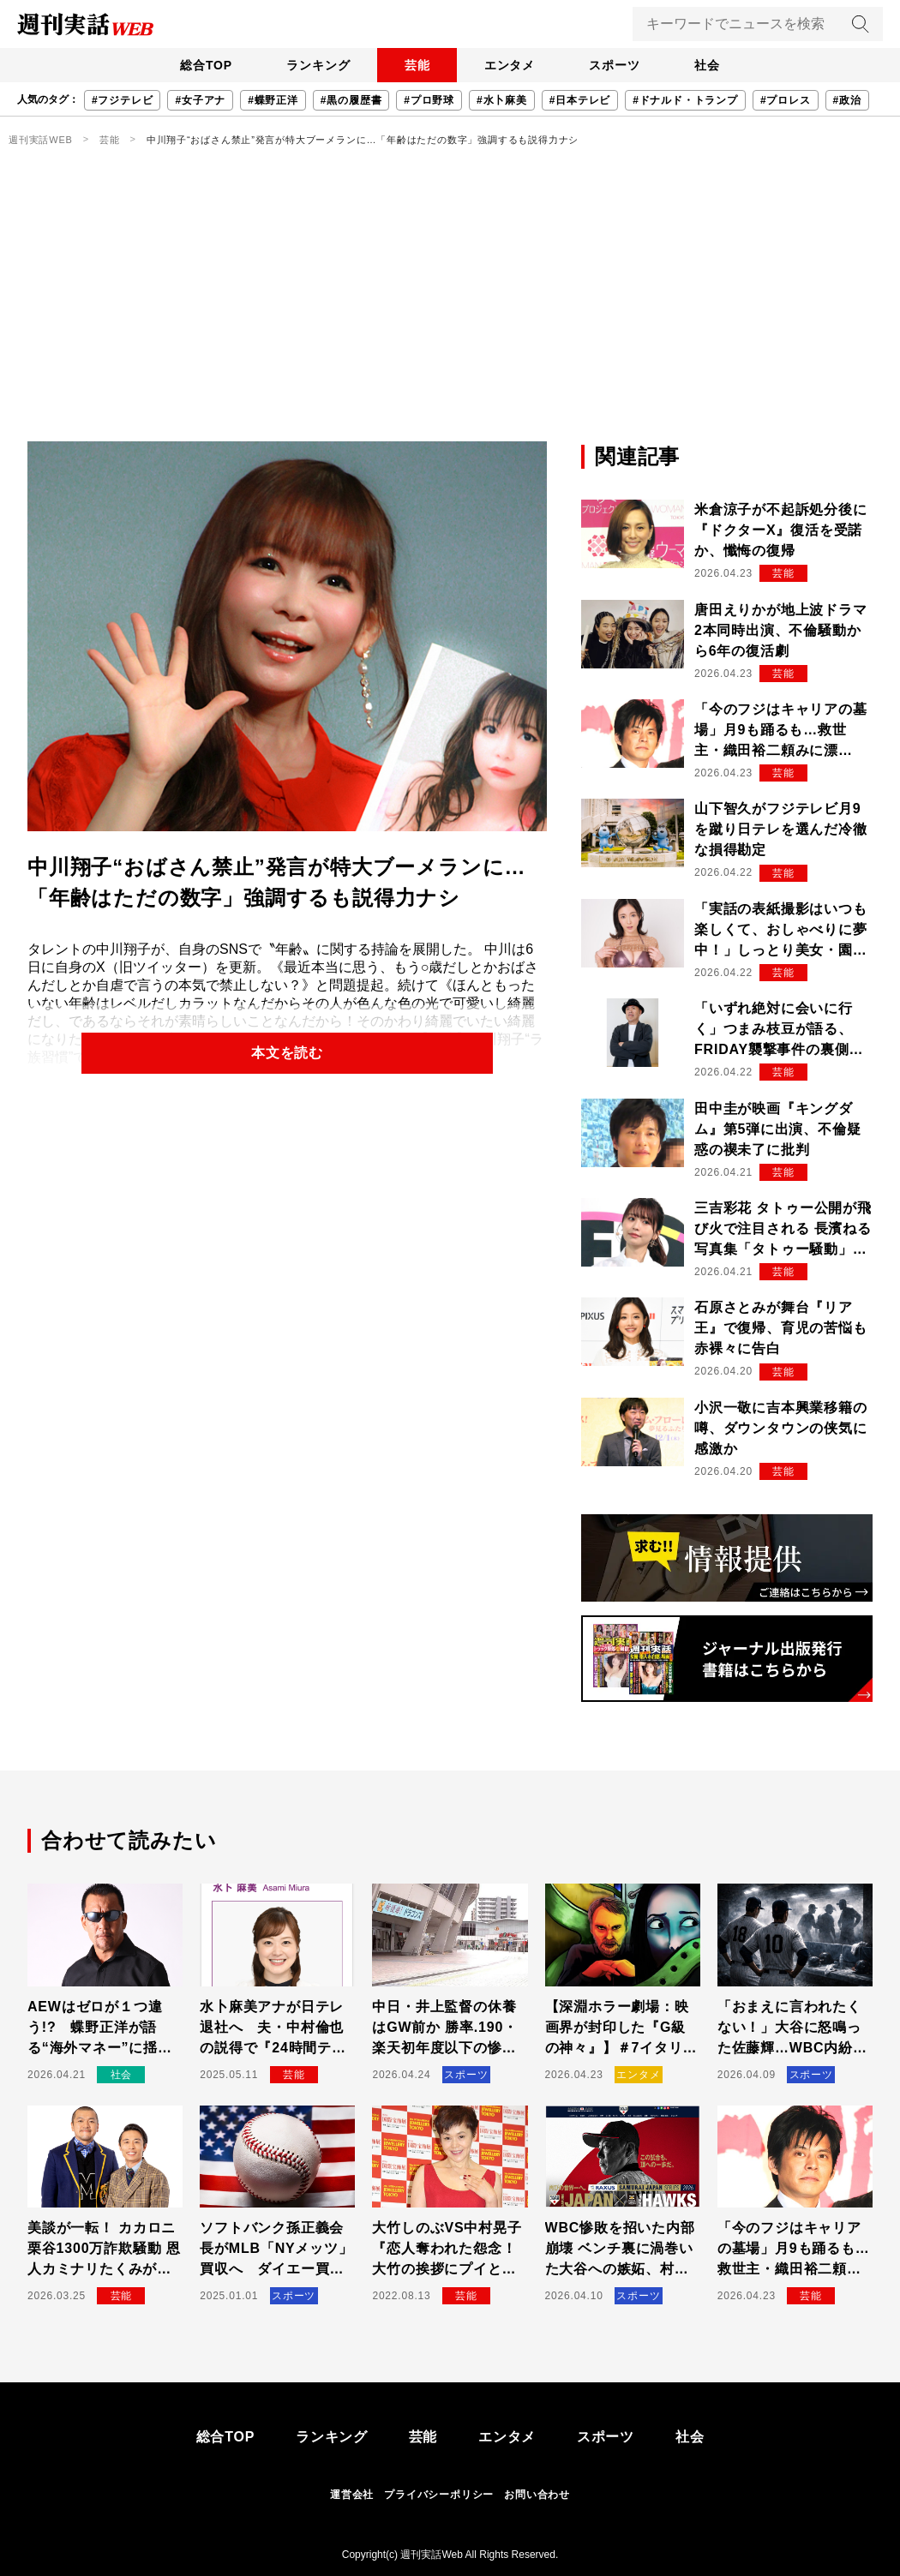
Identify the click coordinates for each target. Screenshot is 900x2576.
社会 (708, 65)
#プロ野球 (429, 100)
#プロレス (785, 100)
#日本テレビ (579, 100)
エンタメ (509, 65)
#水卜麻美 (502, 100)
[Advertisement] (450, 313)
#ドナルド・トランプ (685, 100)
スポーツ (615, 65)
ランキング (317, 65)
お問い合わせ (537, 2495)
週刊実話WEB (41, 140)
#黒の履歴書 (351, 100)
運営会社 (352, 2495)
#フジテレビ (122, 100)
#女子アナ (200, 100)
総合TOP (205, 65)
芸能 (416, 65)
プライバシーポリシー (439, 2495)
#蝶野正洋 (273, 100)
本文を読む (287, 1052)
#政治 (847, 100)
